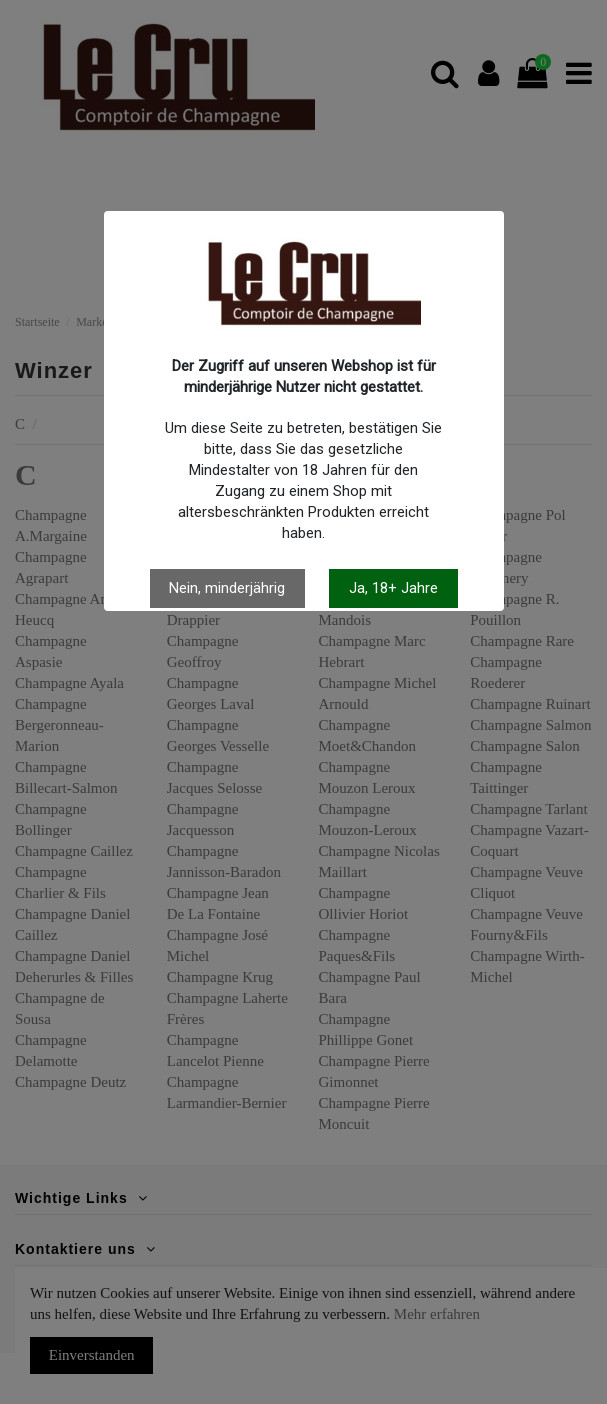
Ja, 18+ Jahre (393, 588)
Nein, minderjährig (227, 588)
